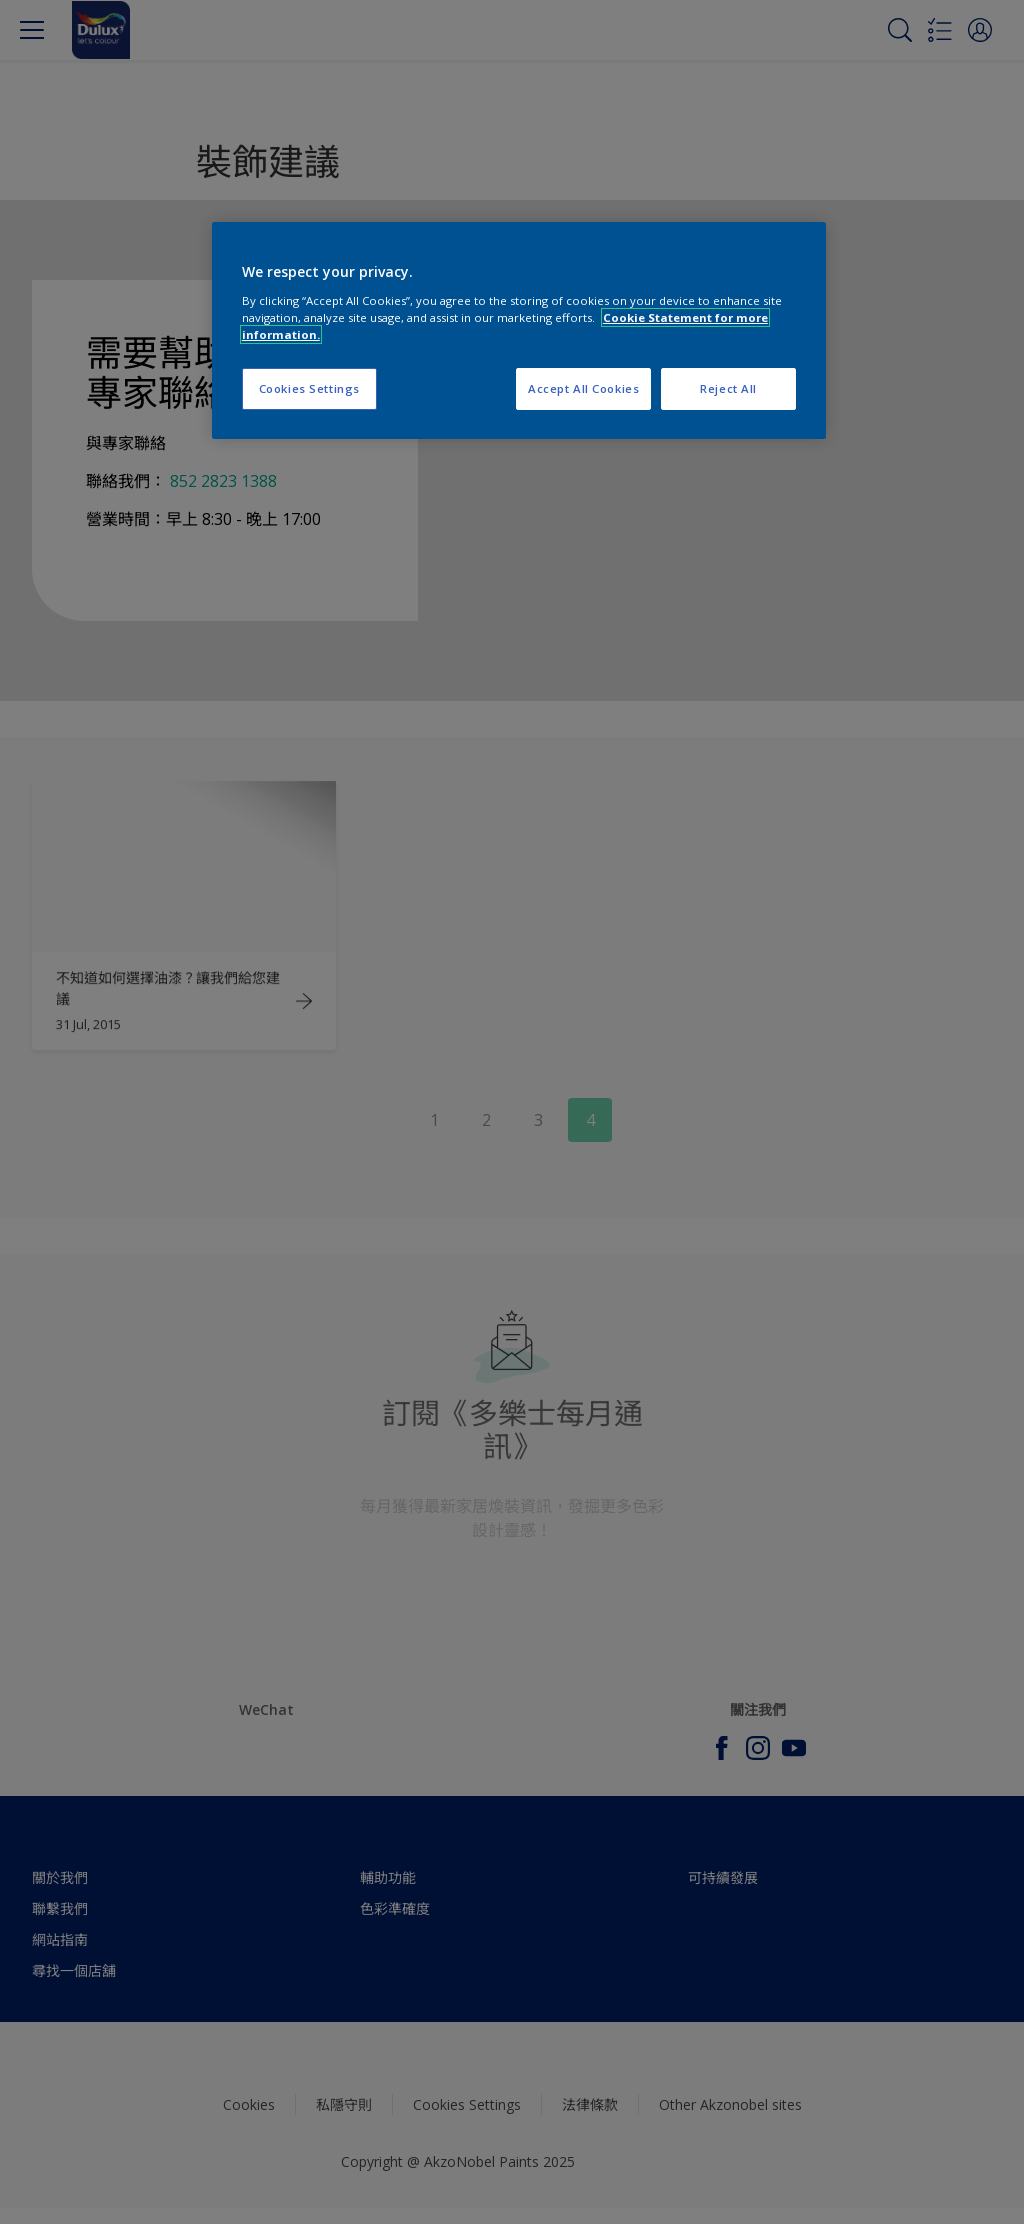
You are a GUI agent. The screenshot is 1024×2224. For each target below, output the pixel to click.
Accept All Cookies (583, 388)
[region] (519, 330)
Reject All (728, 388)
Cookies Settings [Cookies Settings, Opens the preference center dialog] (309, 388)
